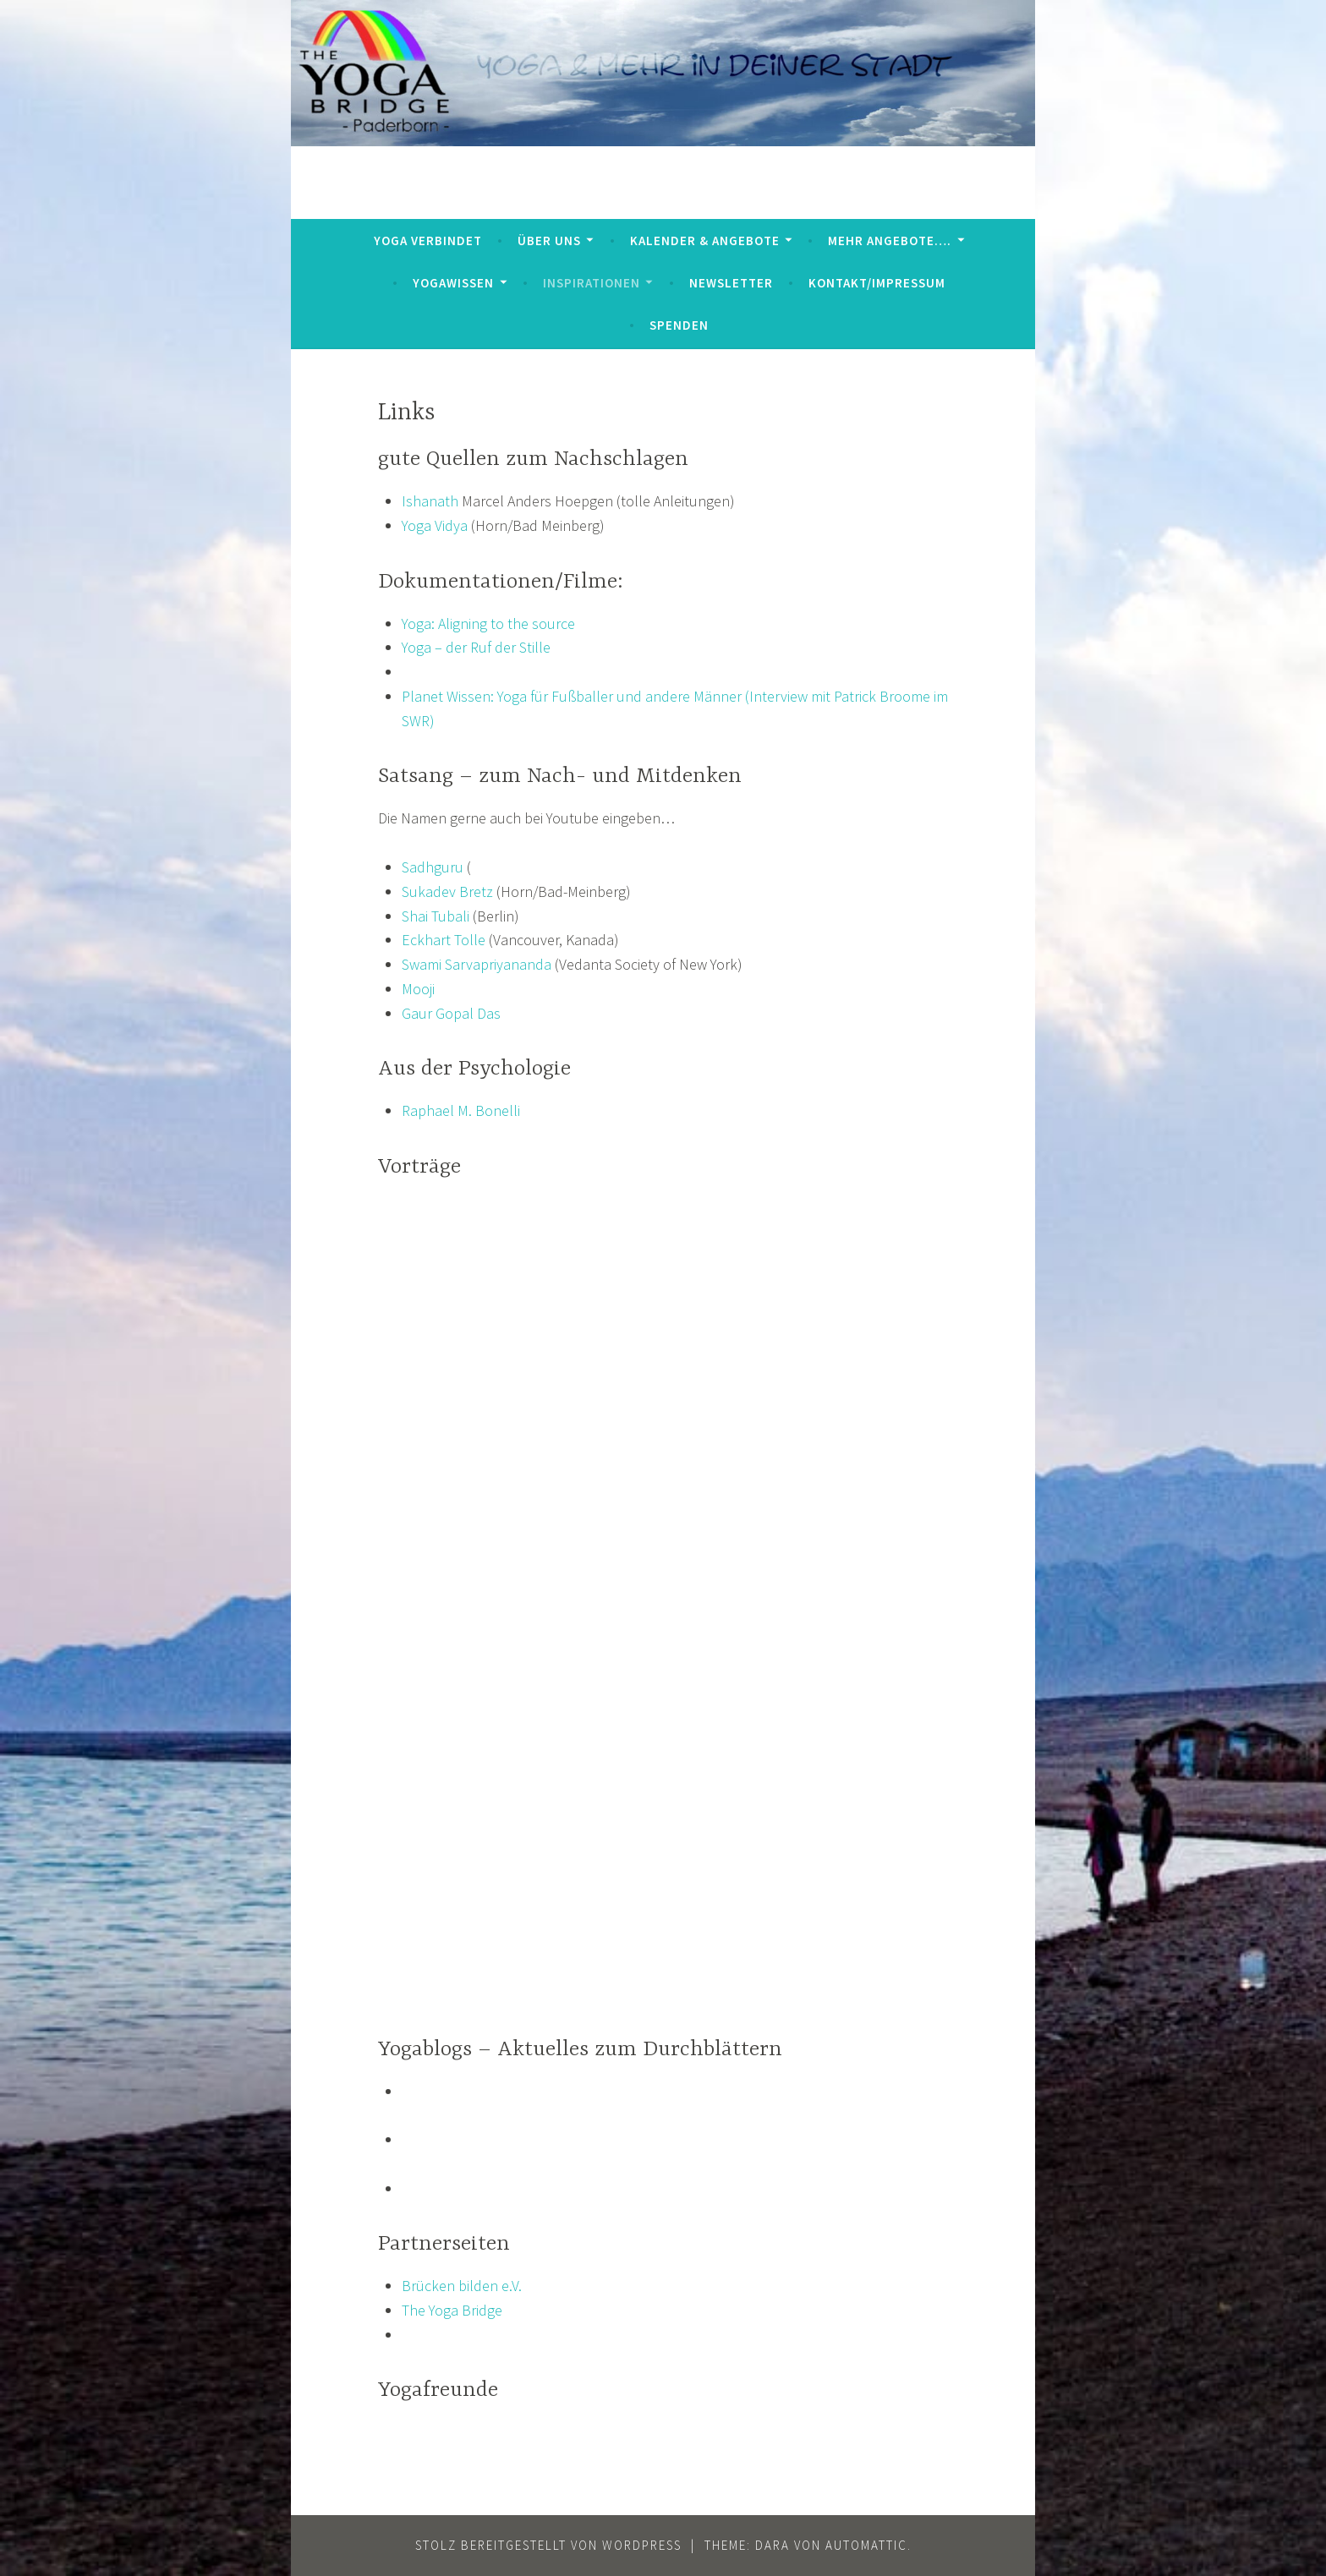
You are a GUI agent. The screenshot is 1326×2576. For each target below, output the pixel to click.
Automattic (866, 2545)
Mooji (418, 988)
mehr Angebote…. (889, 240)
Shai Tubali (435, 916)
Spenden (679, 325)
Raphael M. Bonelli (461, 1110)
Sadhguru (432, 867)
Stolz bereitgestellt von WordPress (548, 2545)
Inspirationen (591, 283)
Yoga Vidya (435, 525)
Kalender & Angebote (705, 240)
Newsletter (731, 283)
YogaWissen (453, 283)
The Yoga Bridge (452, 2310)
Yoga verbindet (428, 240)
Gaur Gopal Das (451, 1013)
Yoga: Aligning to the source (488, 623)
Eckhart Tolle (443, 939)
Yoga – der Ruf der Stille (476, 647)
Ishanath (430, 501)
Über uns (549, 240)
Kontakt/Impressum (876, 283)
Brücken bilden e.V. (462, 2285)
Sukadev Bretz (447, 891)
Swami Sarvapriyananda (476, 964)
